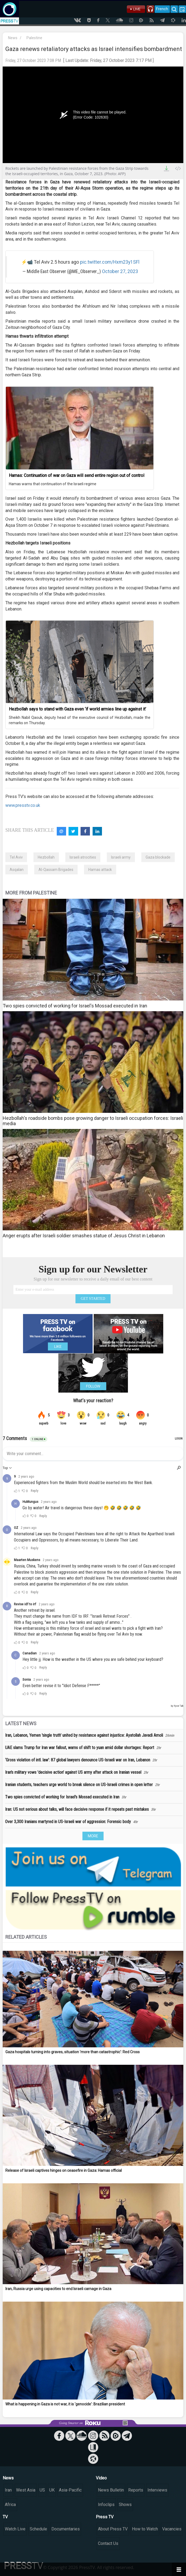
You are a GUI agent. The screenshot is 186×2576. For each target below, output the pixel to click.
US (42, 2490)
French (162, 8)
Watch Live (15, 2528)
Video (101, 2478)
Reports (135, 2490)
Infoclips (106, 2504)
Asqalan (17, 869)
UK (52, 2490)
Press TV (104, 2516)
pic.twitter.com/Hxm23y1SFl (109, 262)
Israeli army (121, 857)
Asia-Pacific (70, 2490)
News (12, 38)
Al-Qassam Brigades (56, 869)
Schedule (38, 2528)
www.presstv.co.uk (22, 805)
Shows (125, 2504)
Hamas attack (100, 869)
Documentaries (65, 2528)
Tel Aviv (16, 857)
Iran (8, 2490)
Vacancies (171, 2528)
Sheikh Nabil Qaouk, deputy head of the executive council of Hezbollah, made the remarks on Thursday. (79, 720)
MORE (93, 1836)
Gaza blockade (158, 857)
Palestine (34, 38)
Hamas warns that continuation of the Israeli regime (52, 484)
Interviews (157, 2490)
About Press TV (113, 2528)
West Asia (25, 2490)
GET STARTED (93, 1299)
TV (5, 2516)
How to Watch (145, 2528)
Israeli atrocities (83, 857)
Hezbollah (46, 857)
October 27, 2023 (120, 271)
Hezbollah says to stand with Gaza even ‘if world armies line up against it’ (77, 709)
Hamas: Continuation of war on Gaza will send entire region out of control (76, 475)
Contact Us (108, 2543)
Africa (10, 2504)
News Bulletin (111, 2490)
